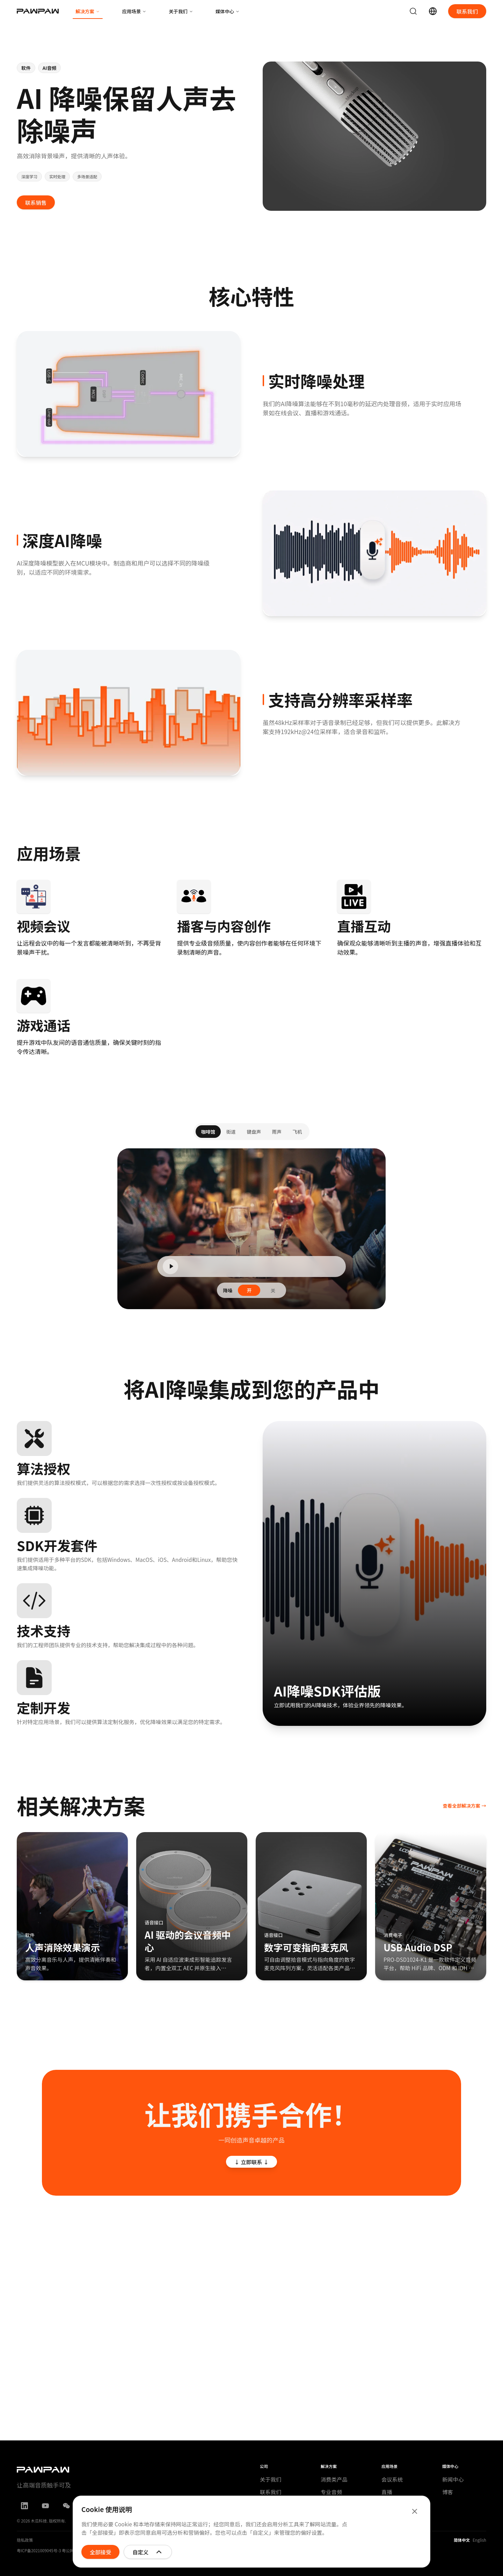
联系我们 (467, 11)
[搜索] (413, 11)
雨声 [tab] (277, 1136)
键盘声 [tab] (254, 1136)
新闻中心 (453, 2479)
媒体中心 (228, 11)
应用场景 (134, 11)
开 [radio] (249, 1294)
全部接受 (100, 2552)
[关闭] (415, 2511)
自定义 (147, 2552)
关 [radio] (273, 1294)
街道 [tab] (231, 1136)
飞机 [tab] (297, 1136)
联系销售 (35, 202)
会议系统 (392, 2479)
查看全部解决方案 (464, 1805)
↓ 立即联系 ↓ (251, 2162)
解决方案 (88, 13)
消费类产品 (334, 2479)
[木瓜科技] (89, 2469)
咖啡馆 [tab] (208, 1136)
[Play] (170, 1271)
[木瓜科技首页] (38, 11)
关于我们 (181, 11)
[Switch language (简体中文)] (433, 11)
